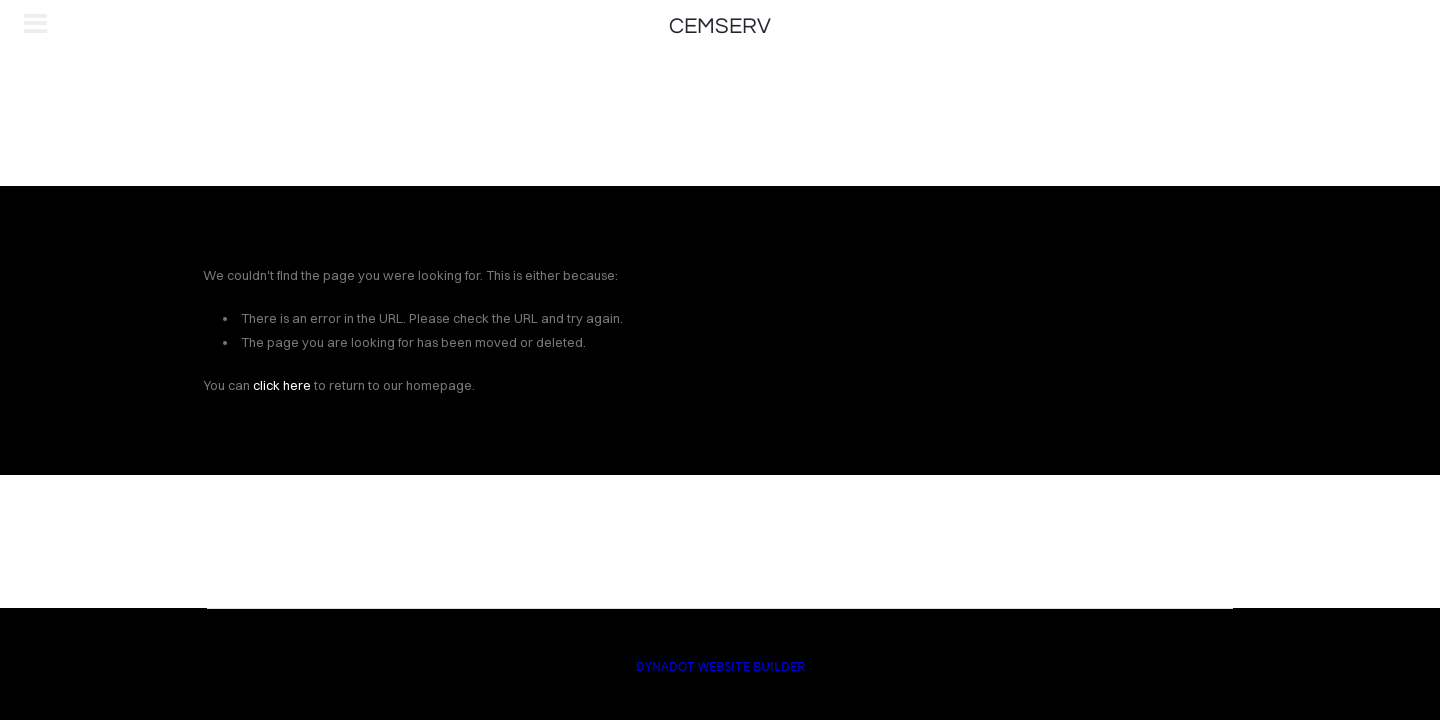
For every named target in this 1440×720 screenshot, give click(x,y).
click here (282, 385)
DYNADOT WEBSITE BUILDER (720, 666)
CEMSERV (720, 26)
